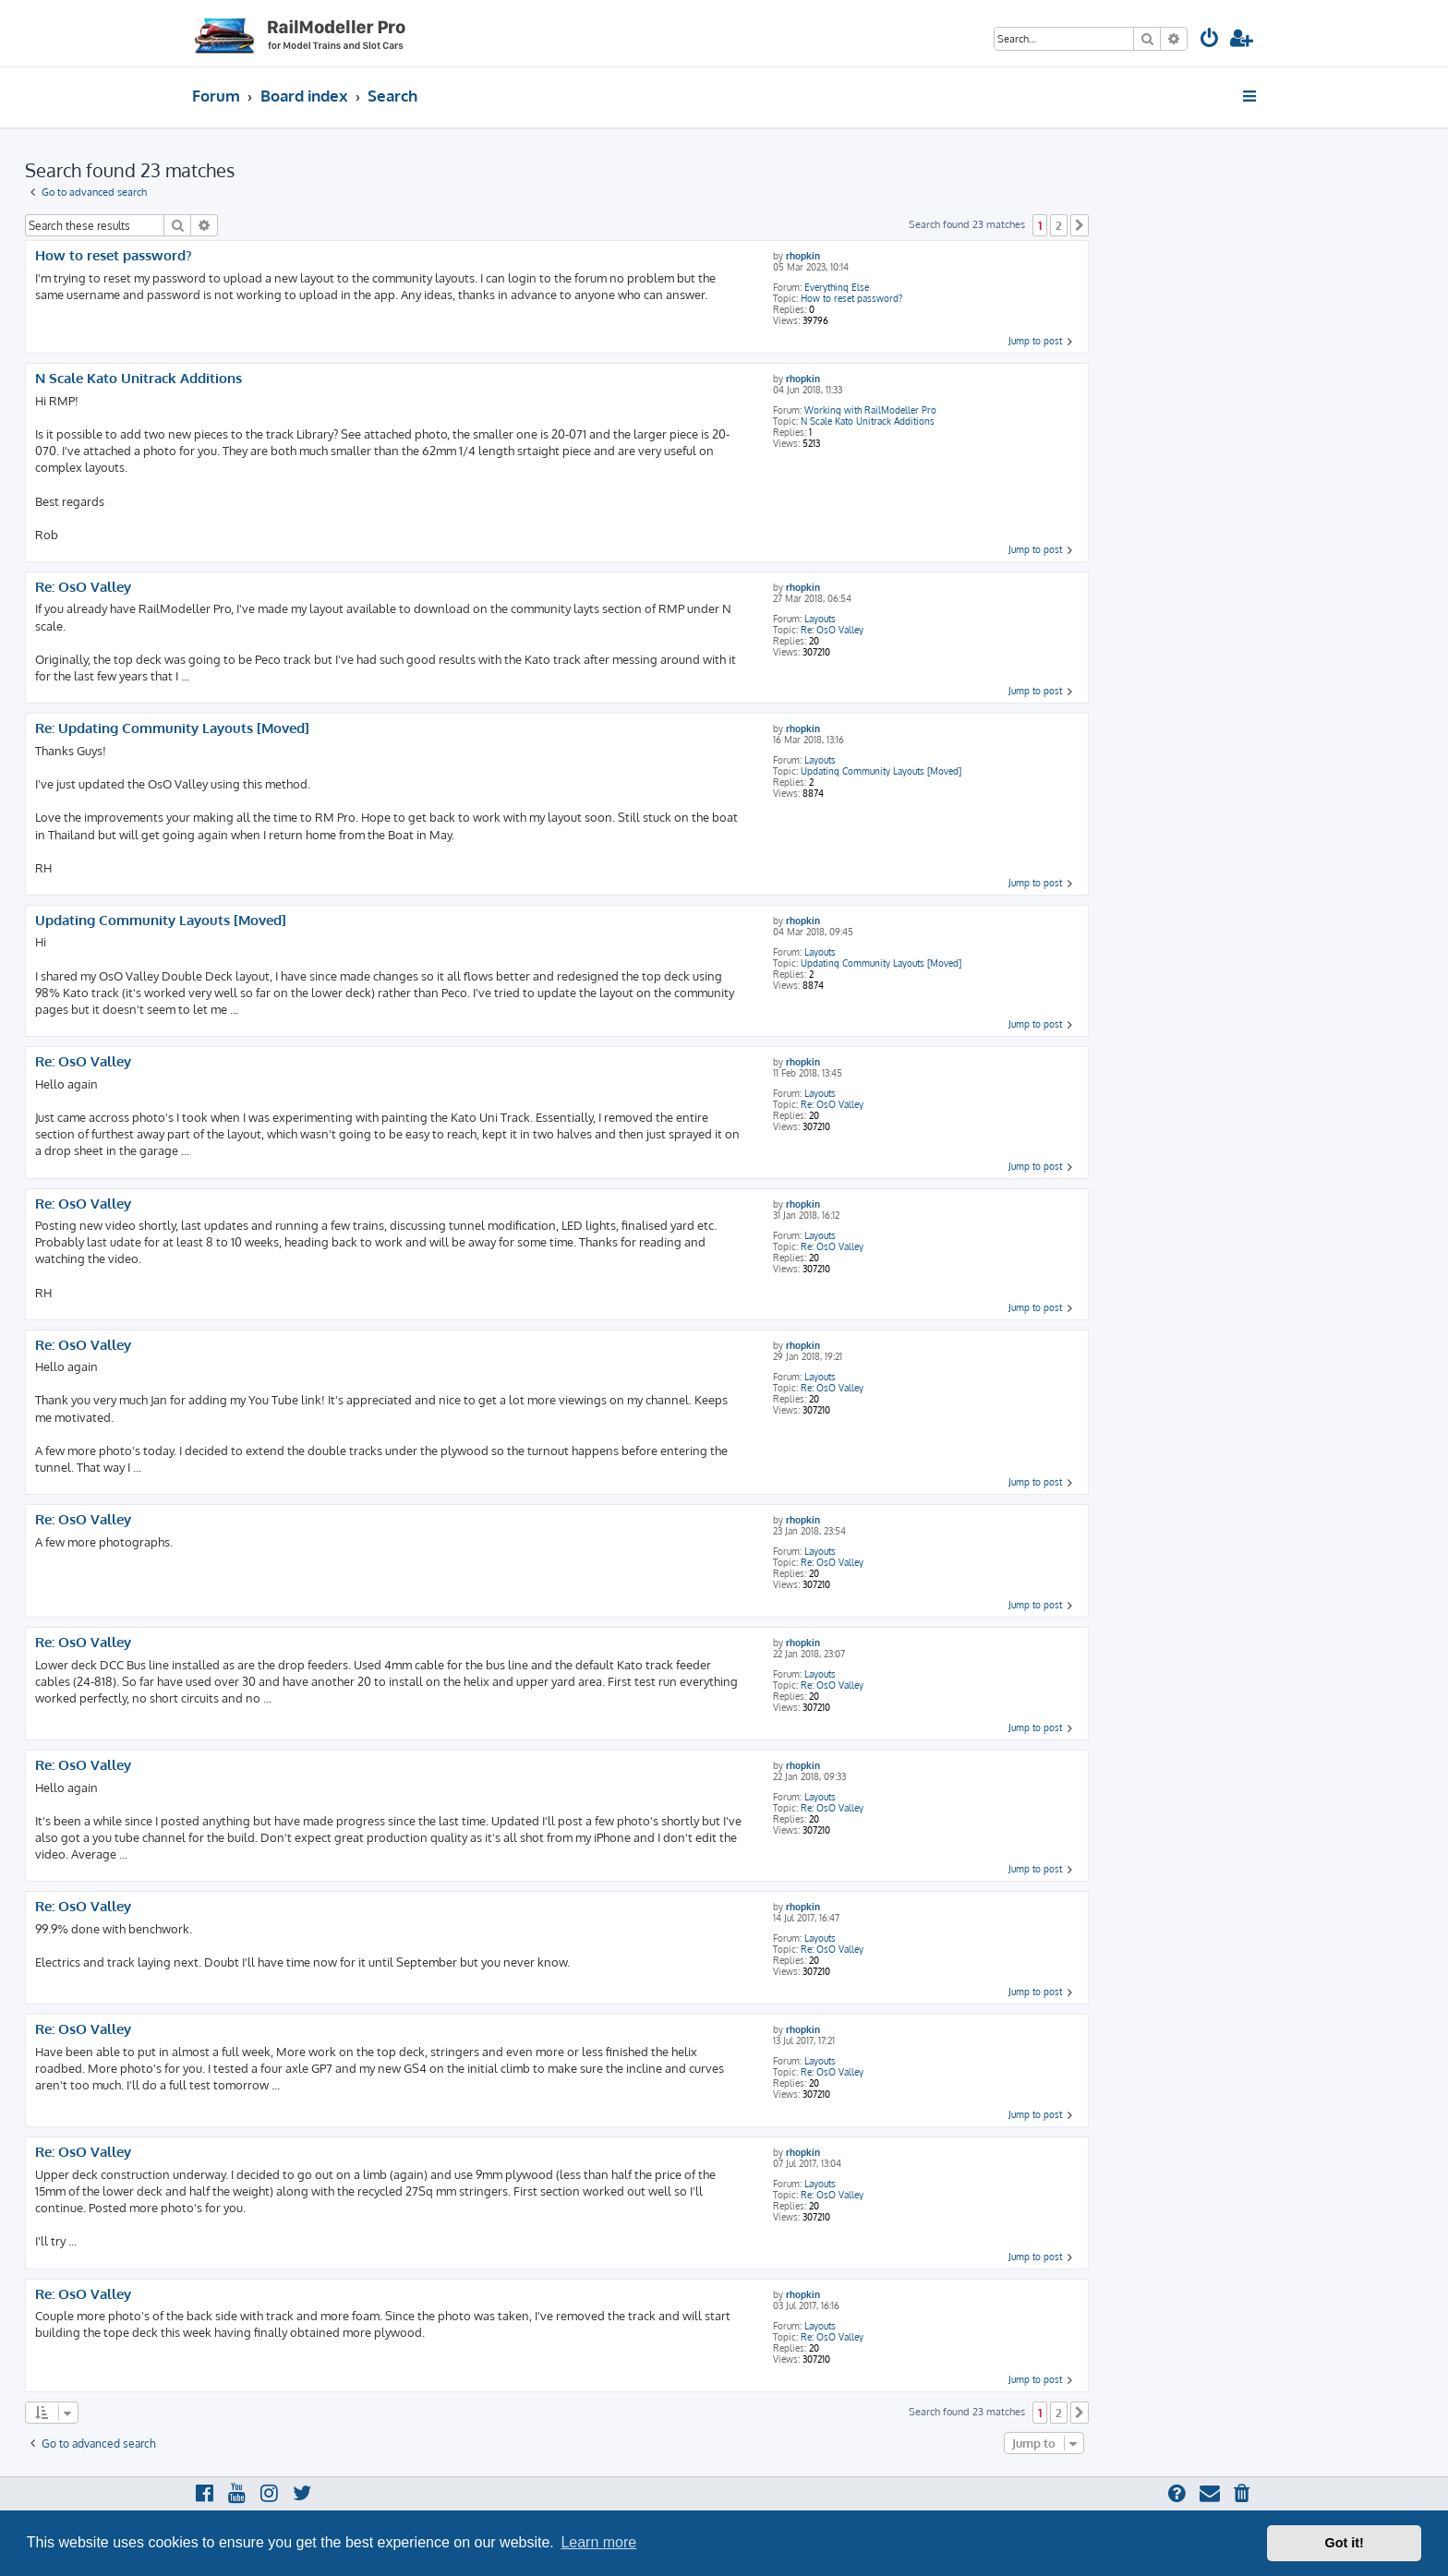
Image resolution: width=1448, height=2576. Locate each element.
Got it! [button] (1344, 2542)
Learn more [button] (598, 2542)
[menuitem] (1210, 40)
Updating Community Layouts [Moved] (881, 770)
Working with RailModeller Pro (870, 409)
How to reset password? (851, 298)
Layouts (820, 618)
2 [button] (1059, 225)
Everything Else (836, 287)
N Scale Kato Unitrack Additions (868, 421)
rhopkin (803, 255)
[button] (1079, 225)
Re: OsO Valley (832, 629)
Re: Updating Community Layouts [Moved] (172, 728)
